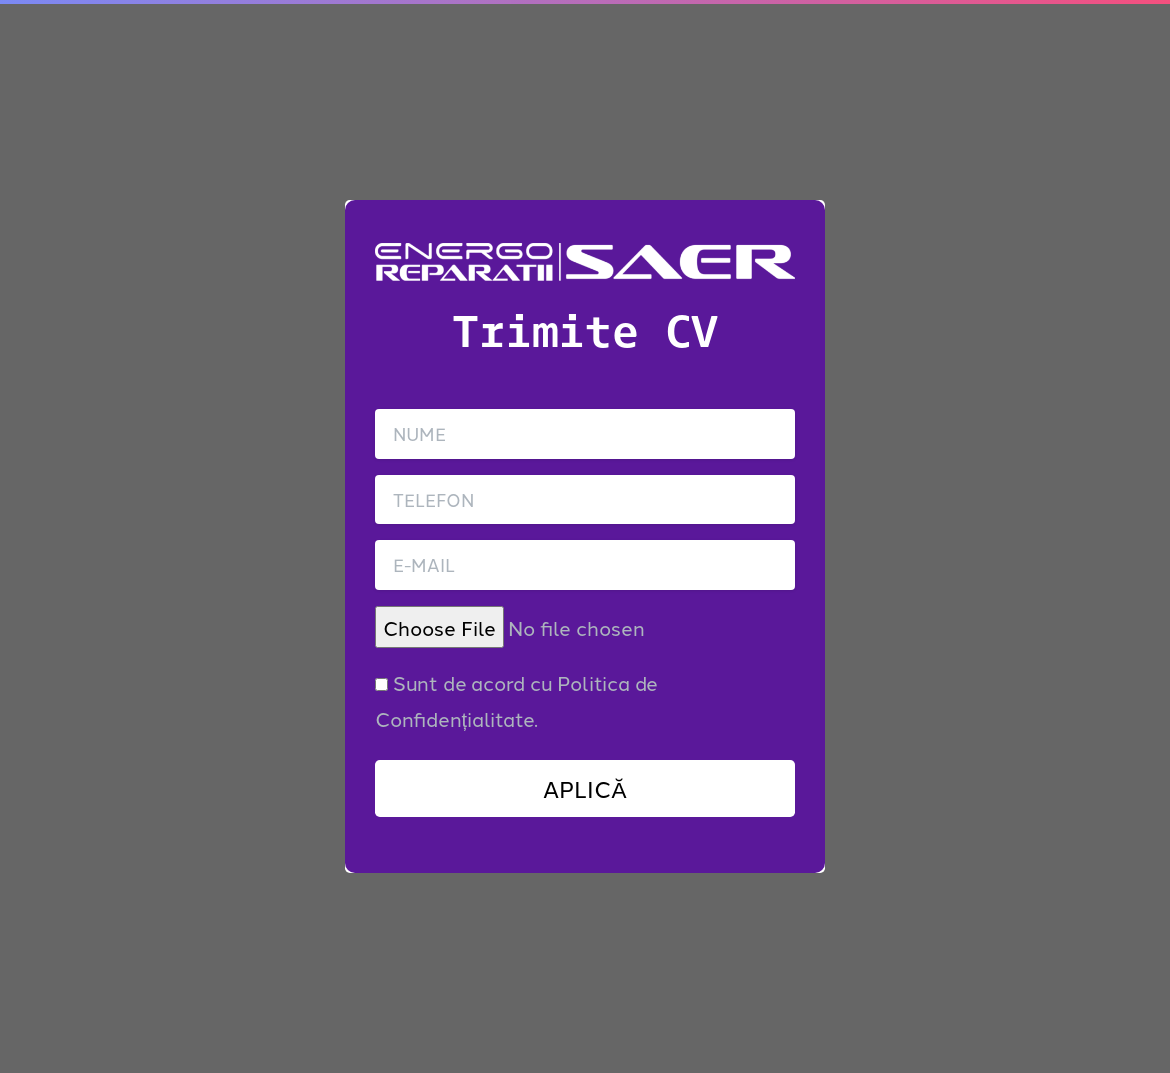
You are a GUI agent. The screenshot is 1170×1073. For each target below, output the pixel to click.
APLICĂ (584, 788)
